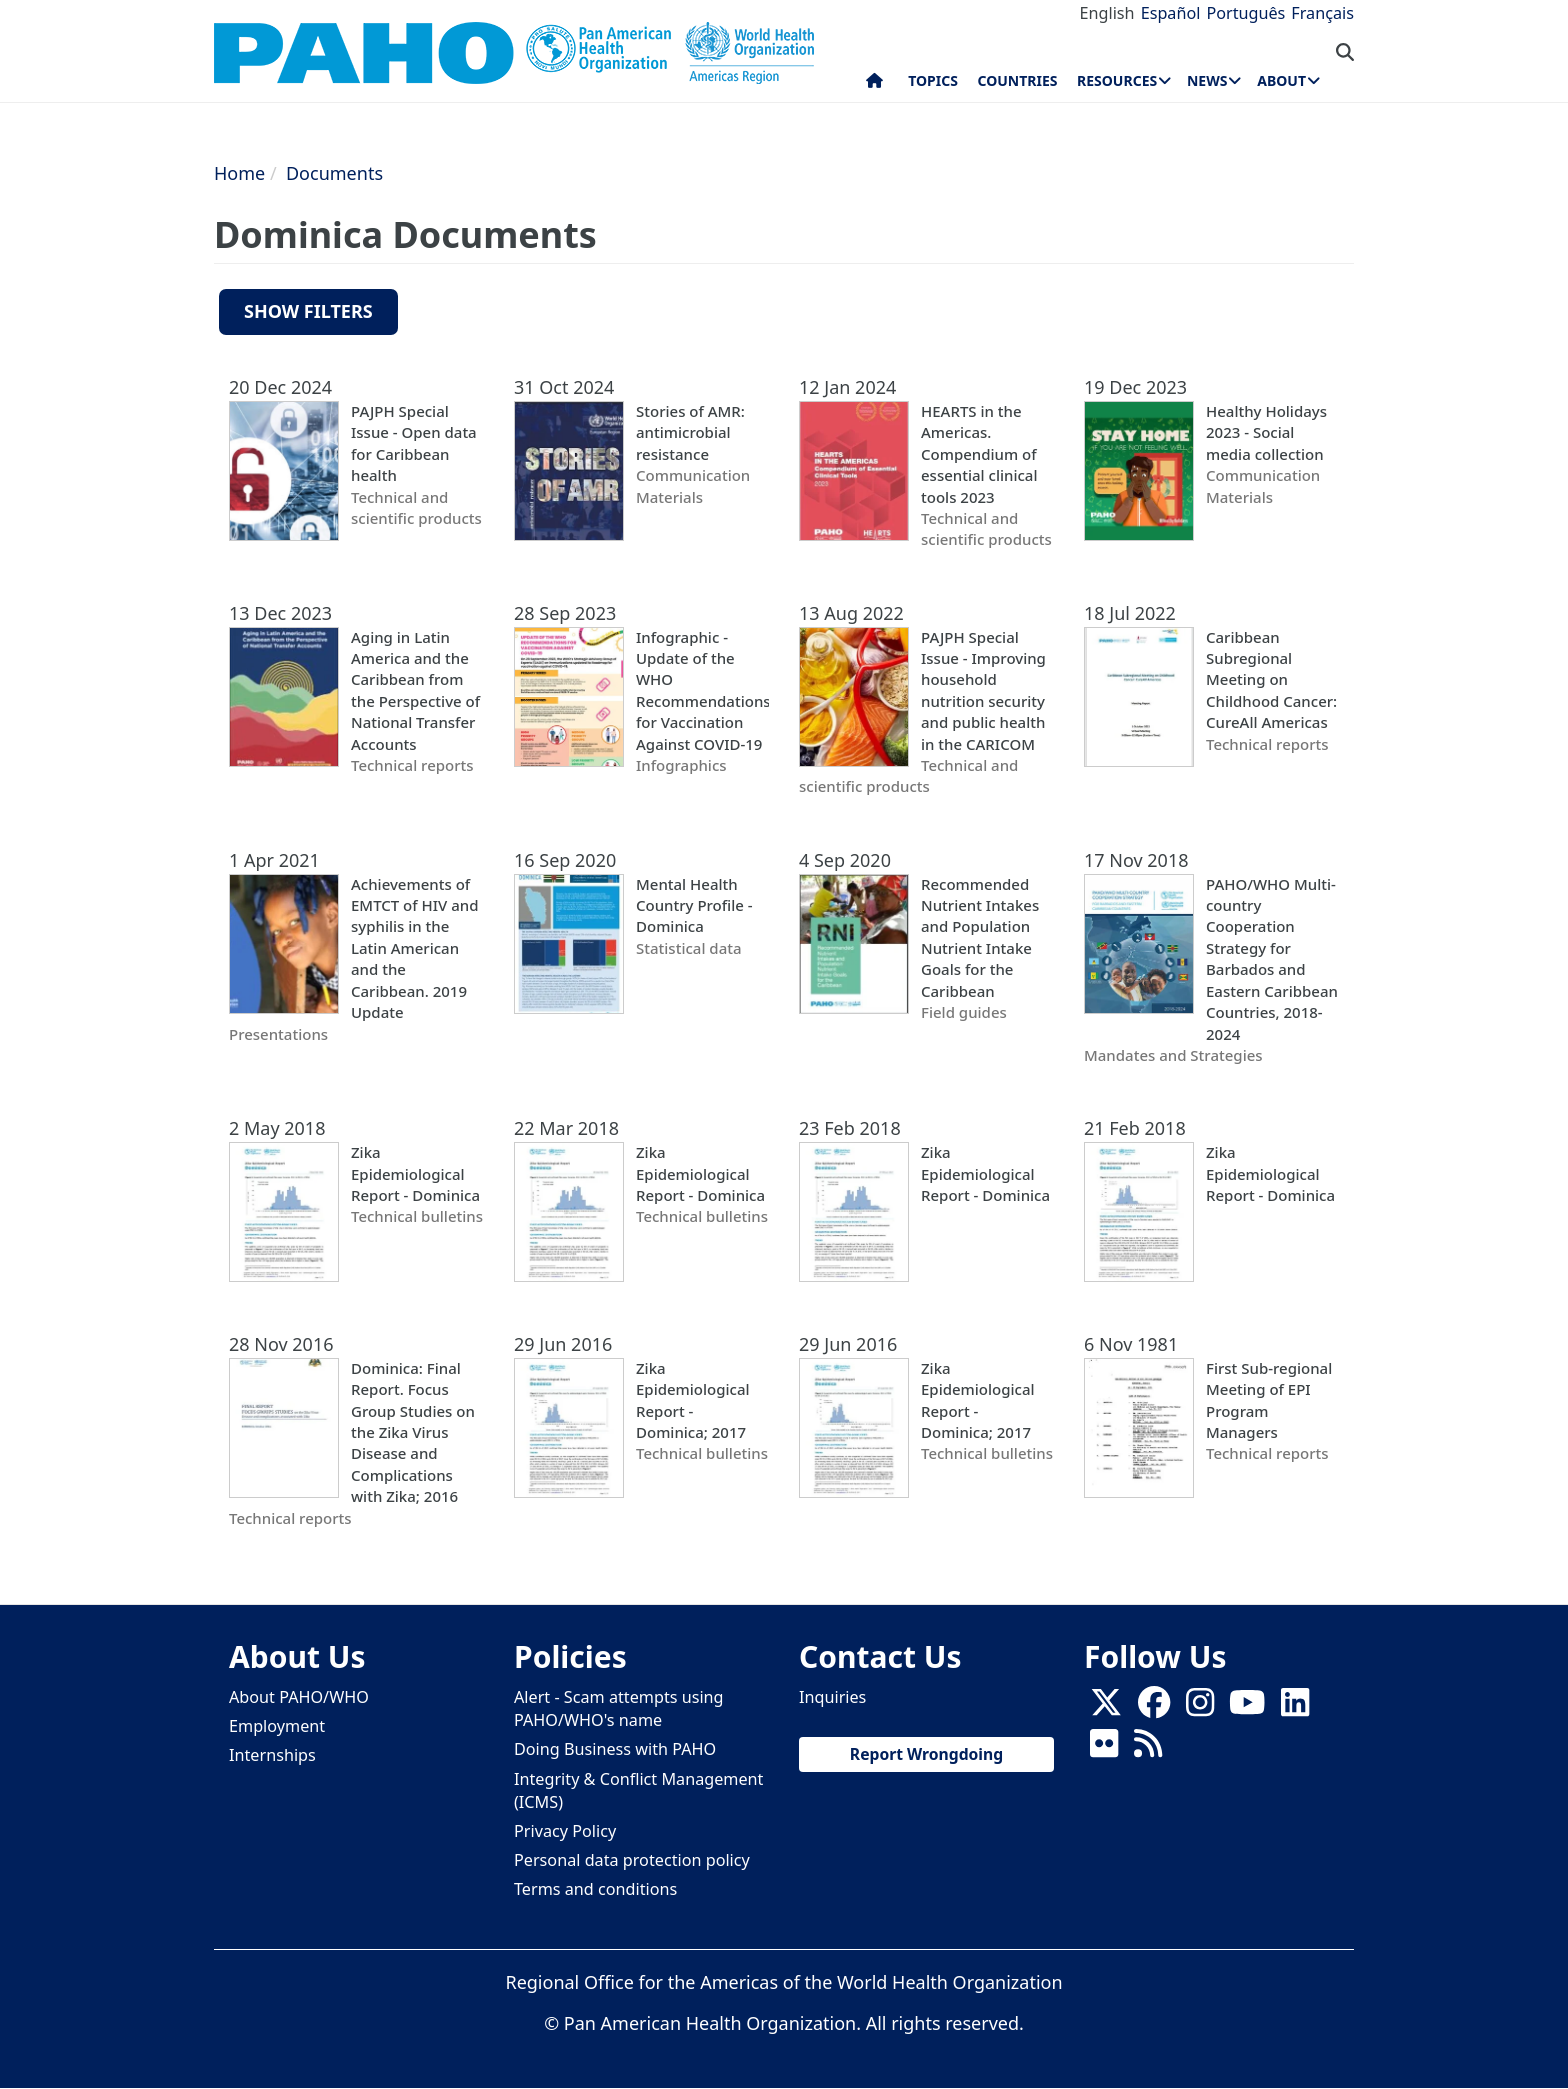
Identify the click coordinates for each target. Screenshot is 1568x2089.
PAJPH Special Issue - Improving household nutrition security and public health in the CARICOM (983, 690)
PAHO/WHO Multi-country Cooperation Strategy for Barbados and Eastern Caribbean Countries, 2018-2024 (1272, 959)
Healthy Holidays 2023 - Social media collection (1266, 432)
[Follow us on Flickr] (1104, 1750)
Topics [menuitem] (933, 80)
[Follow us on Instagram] (1200, 1709)
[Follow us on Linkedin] (1295, 1709)
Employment (277, 1726)
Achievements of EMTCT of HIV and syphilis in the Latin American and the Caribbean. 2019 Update (414, 948)
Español (1171, 13)
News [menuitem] (1207, 80)
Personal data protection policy (632, 1860)
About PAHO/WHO (299, 1697)
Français (1322, 13)
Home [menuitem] (874, 85)
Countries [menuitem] (1017, 80)
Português (1245, 13)
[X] (1106, 1709)
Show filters (308, 311)
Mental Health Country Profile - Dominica (694, 905)
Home (239, 173)
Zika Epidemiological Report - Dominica (415, 1173)
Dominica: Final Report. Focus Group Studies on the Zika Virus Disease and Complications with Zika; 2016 (413, 1432)
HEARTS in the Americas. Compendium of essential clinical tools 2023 (979, 454)
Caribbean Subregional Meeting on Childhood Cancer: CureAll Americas (1271, 680)
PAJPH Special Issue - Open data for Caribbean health (414, 443)
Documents (334, 173)
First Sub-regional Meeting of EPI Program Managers (1269, 1400)
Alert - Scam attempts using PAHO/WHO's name (619, 1708)
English (1107, 13)
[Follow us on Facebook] (1154, 1709)
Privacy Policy (565, 1831)
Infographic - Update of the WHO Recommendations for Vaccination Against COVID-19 (702, 690)
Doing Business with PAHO (615, 1749)
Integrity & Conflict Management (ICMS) (638, 1790)
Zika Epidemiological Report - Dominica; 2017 (693, 1400)
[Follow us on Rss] (1148, 1750)
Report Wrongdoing (926, 1754)
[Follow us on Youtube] (1247, 1709)
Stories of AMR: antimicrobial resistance (690, 432)
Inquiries (832, 1697)
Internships (272, 1755)
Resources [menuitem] (1117, 80)
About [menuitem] (1281, 80)
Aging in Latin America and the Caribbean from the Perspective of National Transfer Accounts (415, 690)
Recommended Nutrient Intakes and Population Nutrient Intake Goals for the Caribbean (980, 937)
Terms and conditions (595, 1889)
